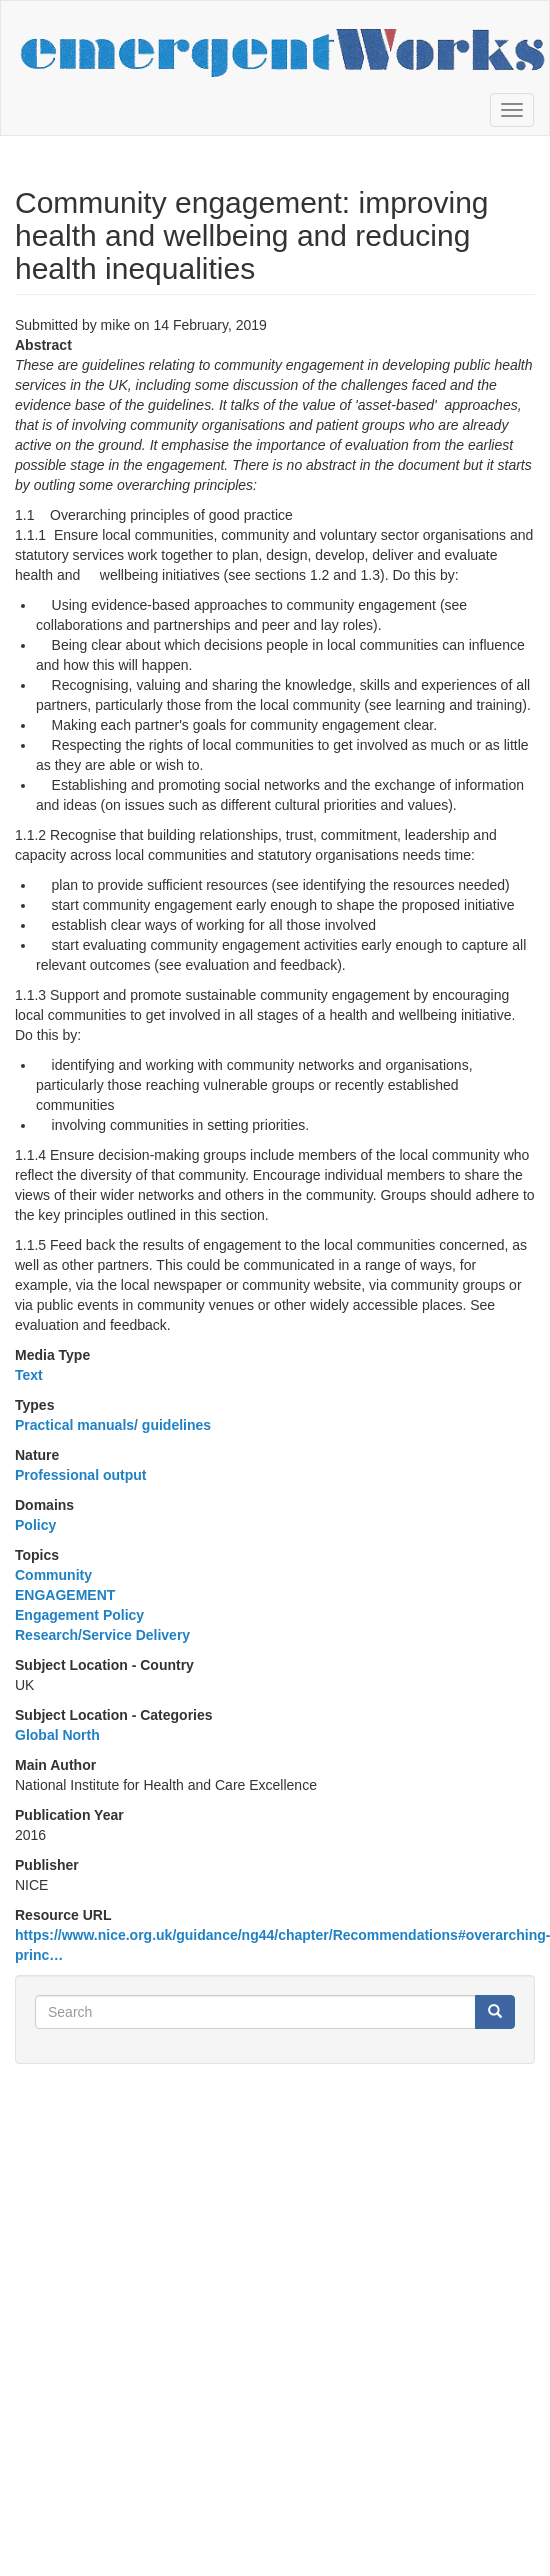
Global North (57, 1735)
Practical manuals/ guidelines (113, 1425)
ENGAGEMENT (65, 1595)
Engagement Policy (79, 1615)
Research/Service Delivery (102, 1635)
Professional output (80, 1475)
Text (29, 1375)
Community (53, 1575)
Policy (35, 1525)
